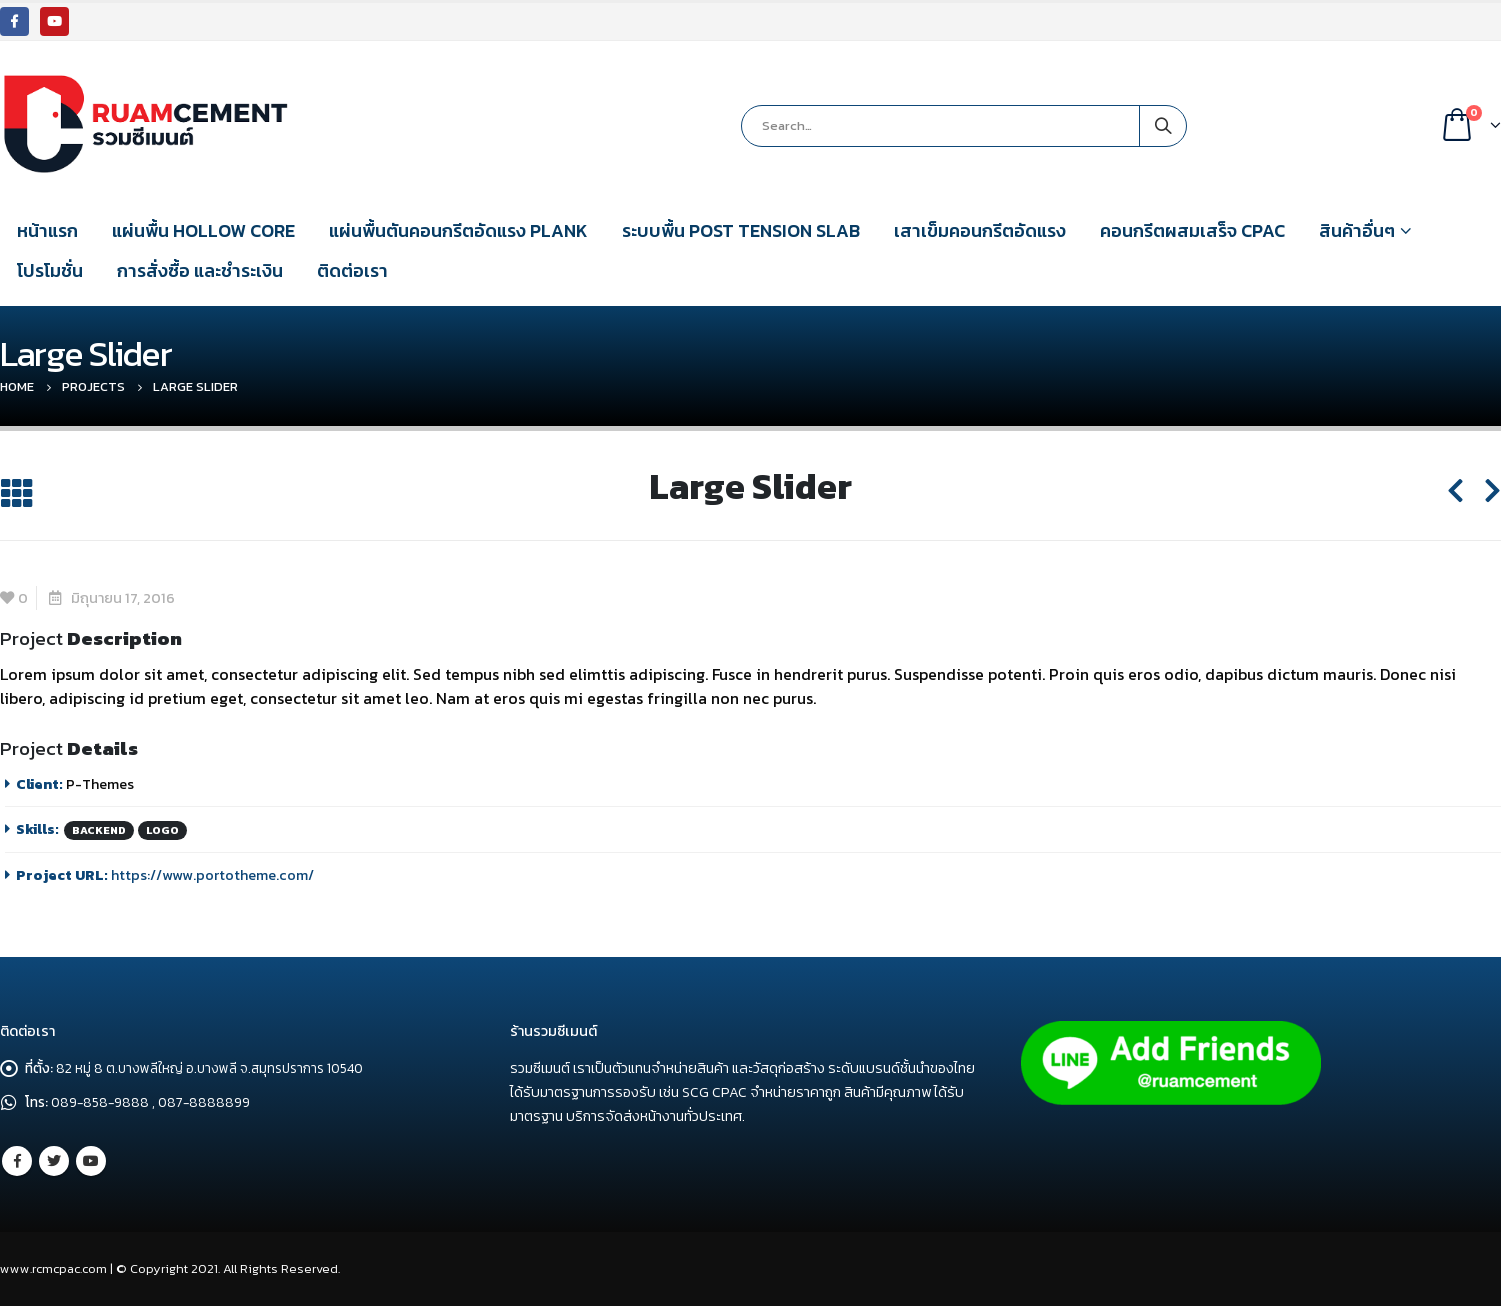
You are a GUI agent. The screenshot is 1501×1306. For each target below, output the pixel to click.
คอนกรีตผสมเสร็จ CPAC (1192, 230)
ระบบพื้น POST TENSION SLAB (741, 230)
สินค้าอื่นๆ (1357, 230)
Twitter (54, 1161)
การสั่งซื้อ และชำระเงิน (200, 270)
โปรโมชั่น (50, 270)
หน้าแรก (47, 230)
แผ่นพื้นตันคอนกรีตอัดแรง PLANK (458, 230)
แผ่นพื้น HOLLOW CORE (203, 230)
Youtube (91, 1161)
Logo (162, 830)
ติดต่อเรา (352, 270)
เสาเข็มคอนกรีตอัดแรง (980, 230)
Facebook (17, 1161)
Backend (99, 830)
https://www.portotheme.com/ (212, 875)
